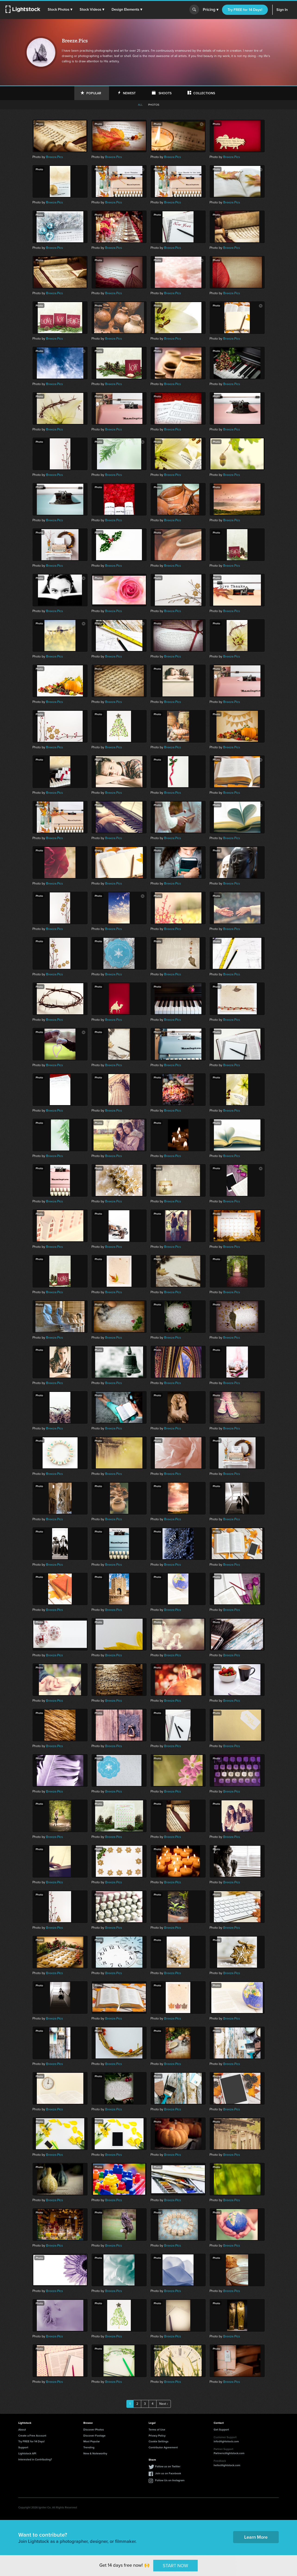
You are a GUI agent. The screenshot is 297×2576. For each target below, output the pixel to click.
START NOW (175, 2565)
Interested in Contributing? (35, 2459)
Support (23, 2447)
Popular (93, 93)
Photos (153, 105)
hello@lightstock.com (227, 2465)
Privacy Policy (157, 2435)
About (22, 2429)
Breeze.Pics (54, 157)
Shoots (165, 93)
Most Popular (91, 2441)
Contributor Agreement (163, 2447)
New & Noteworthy (95, 2453)
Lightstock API (27, 2453)
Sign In (282, 9)
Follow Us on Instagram (169, 2480)
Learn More (256, 2537)
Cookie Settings (159, 2441)
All (140, 105)
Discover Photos (93, 2429)
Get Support (221, 2429)
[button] (60, 9)
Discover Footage (94, 2435)
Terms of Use (157, 2429)
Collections (204, 93)
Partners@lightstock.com (229, 2453)
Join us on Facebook (168, 2473)
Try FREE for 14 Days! (245, 9)
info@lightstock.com (226, 2441)
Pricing (210, 10)
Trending (88, 2447)
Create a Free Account (32, 2435)
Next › (163, 2403)
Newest (129, 93)
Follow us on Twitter (167, 2466)
